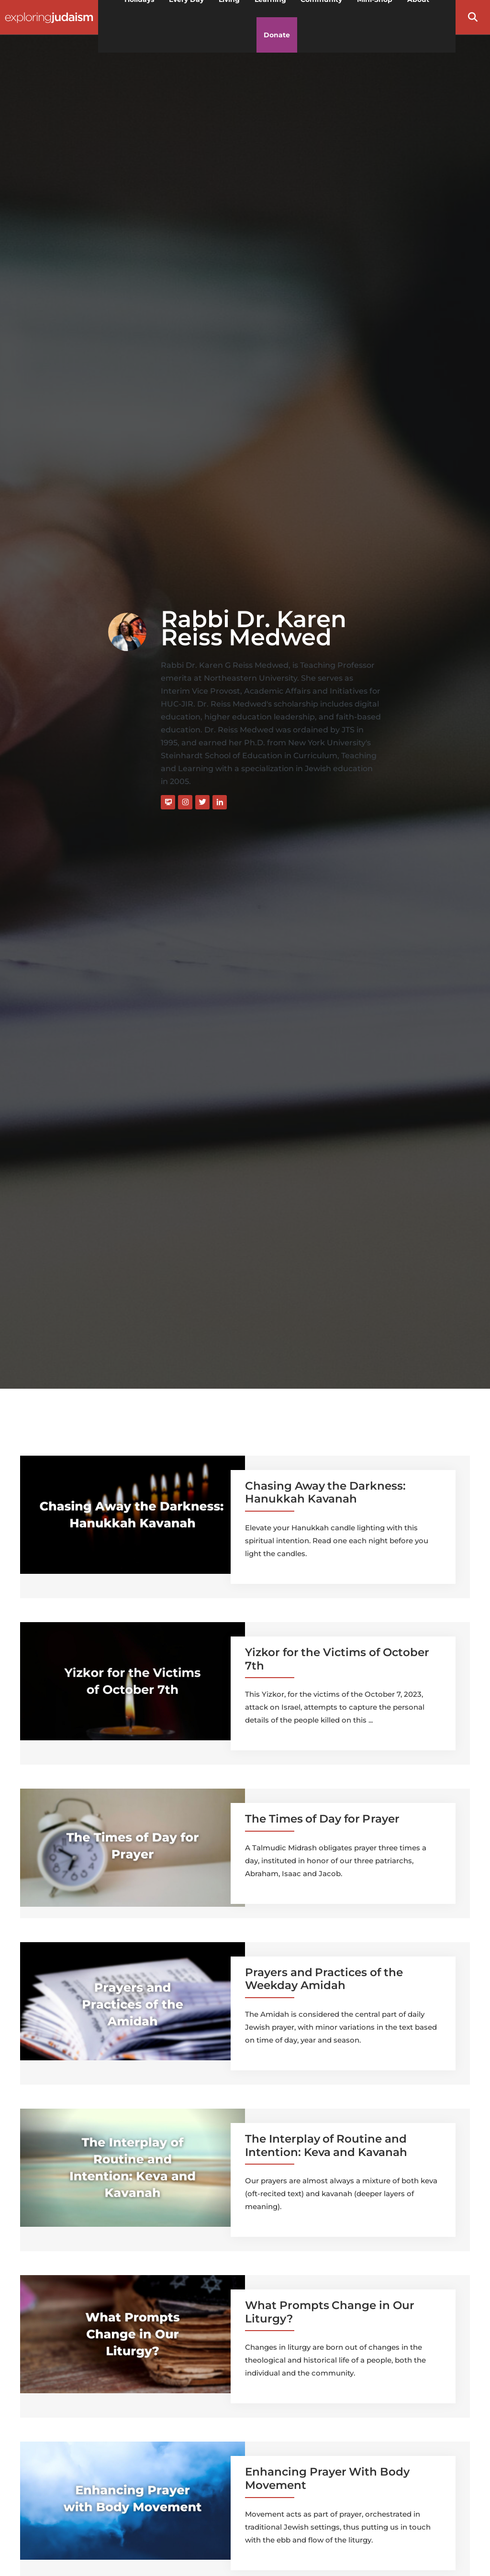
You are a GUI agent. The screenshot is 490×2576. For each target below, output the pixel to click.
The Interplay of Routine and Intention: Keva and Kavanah (326, 2145)
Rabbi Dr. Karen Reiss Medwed (253, 628)
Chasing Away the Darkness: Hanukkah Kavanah (325, 1492)
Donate (277, 35)
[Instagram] (185, 802)
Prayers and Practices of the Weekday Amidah (324, 1979)
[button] (472, 17)
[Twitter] (202, 802)
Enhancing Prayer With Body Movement (327, 2478)
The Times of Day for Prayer (322, 1818)
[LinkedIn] (219, 802)
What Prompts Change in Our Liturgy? (329, 2312)
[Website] (168, 802)
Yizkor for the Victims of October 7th (337, 1659)
